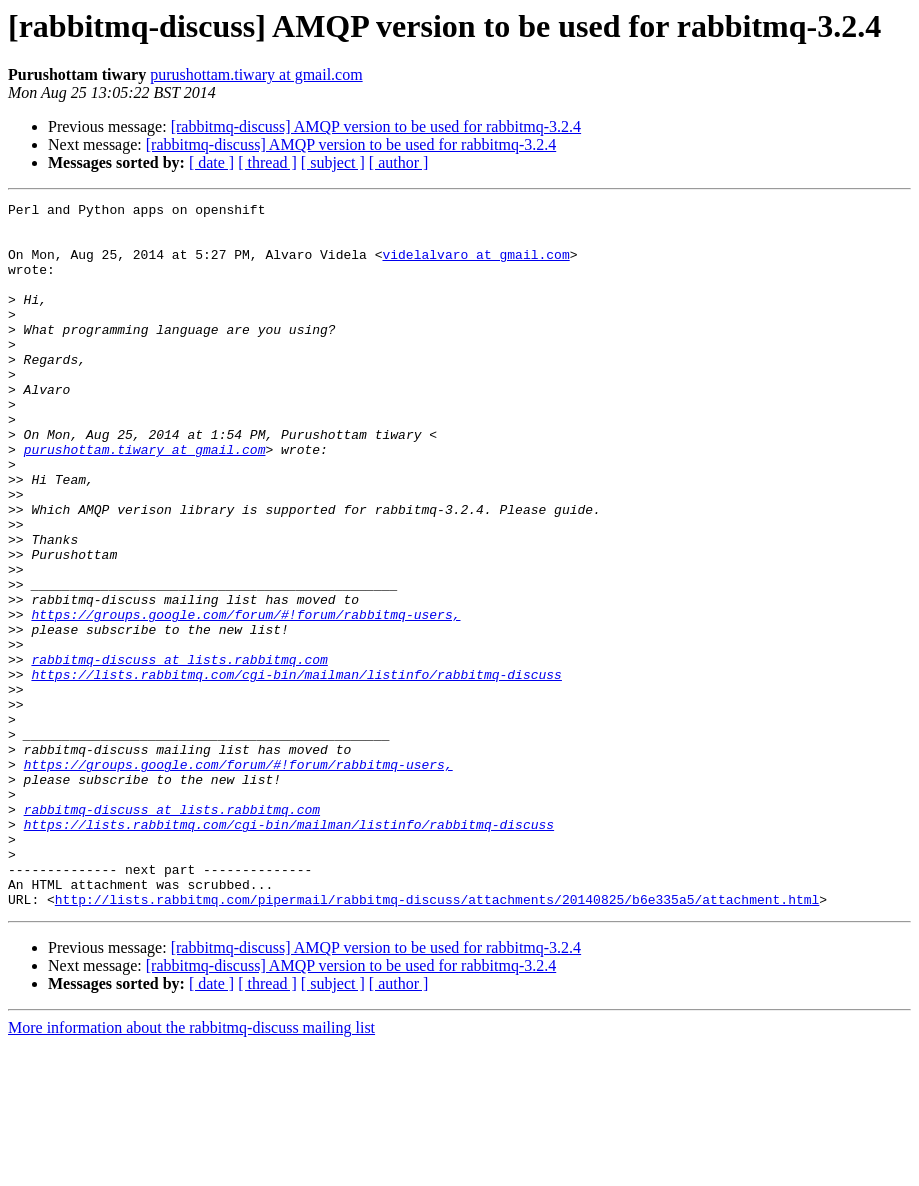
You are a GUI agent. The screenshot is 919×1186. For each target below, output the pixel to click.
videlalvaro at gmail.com (475, 266)
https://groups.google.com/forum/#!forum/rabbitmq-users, (245, 698)
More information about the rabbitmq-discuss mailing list (191, 1168)
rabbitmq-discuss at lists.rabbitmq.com (179, 752)
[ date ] (211, 162)
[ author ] (399, 162)
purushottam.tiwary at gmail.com (256, 74)
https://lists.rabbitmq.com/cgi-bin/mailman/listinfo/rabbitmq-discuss (296, 770)
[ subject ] (333, 162)
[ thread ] (267, 162)
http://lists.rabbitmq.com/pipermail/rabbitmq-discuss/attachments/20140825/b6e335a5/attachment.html (437, 1040)
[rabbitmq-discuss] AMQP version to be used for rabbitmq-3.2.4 (376, 126)
